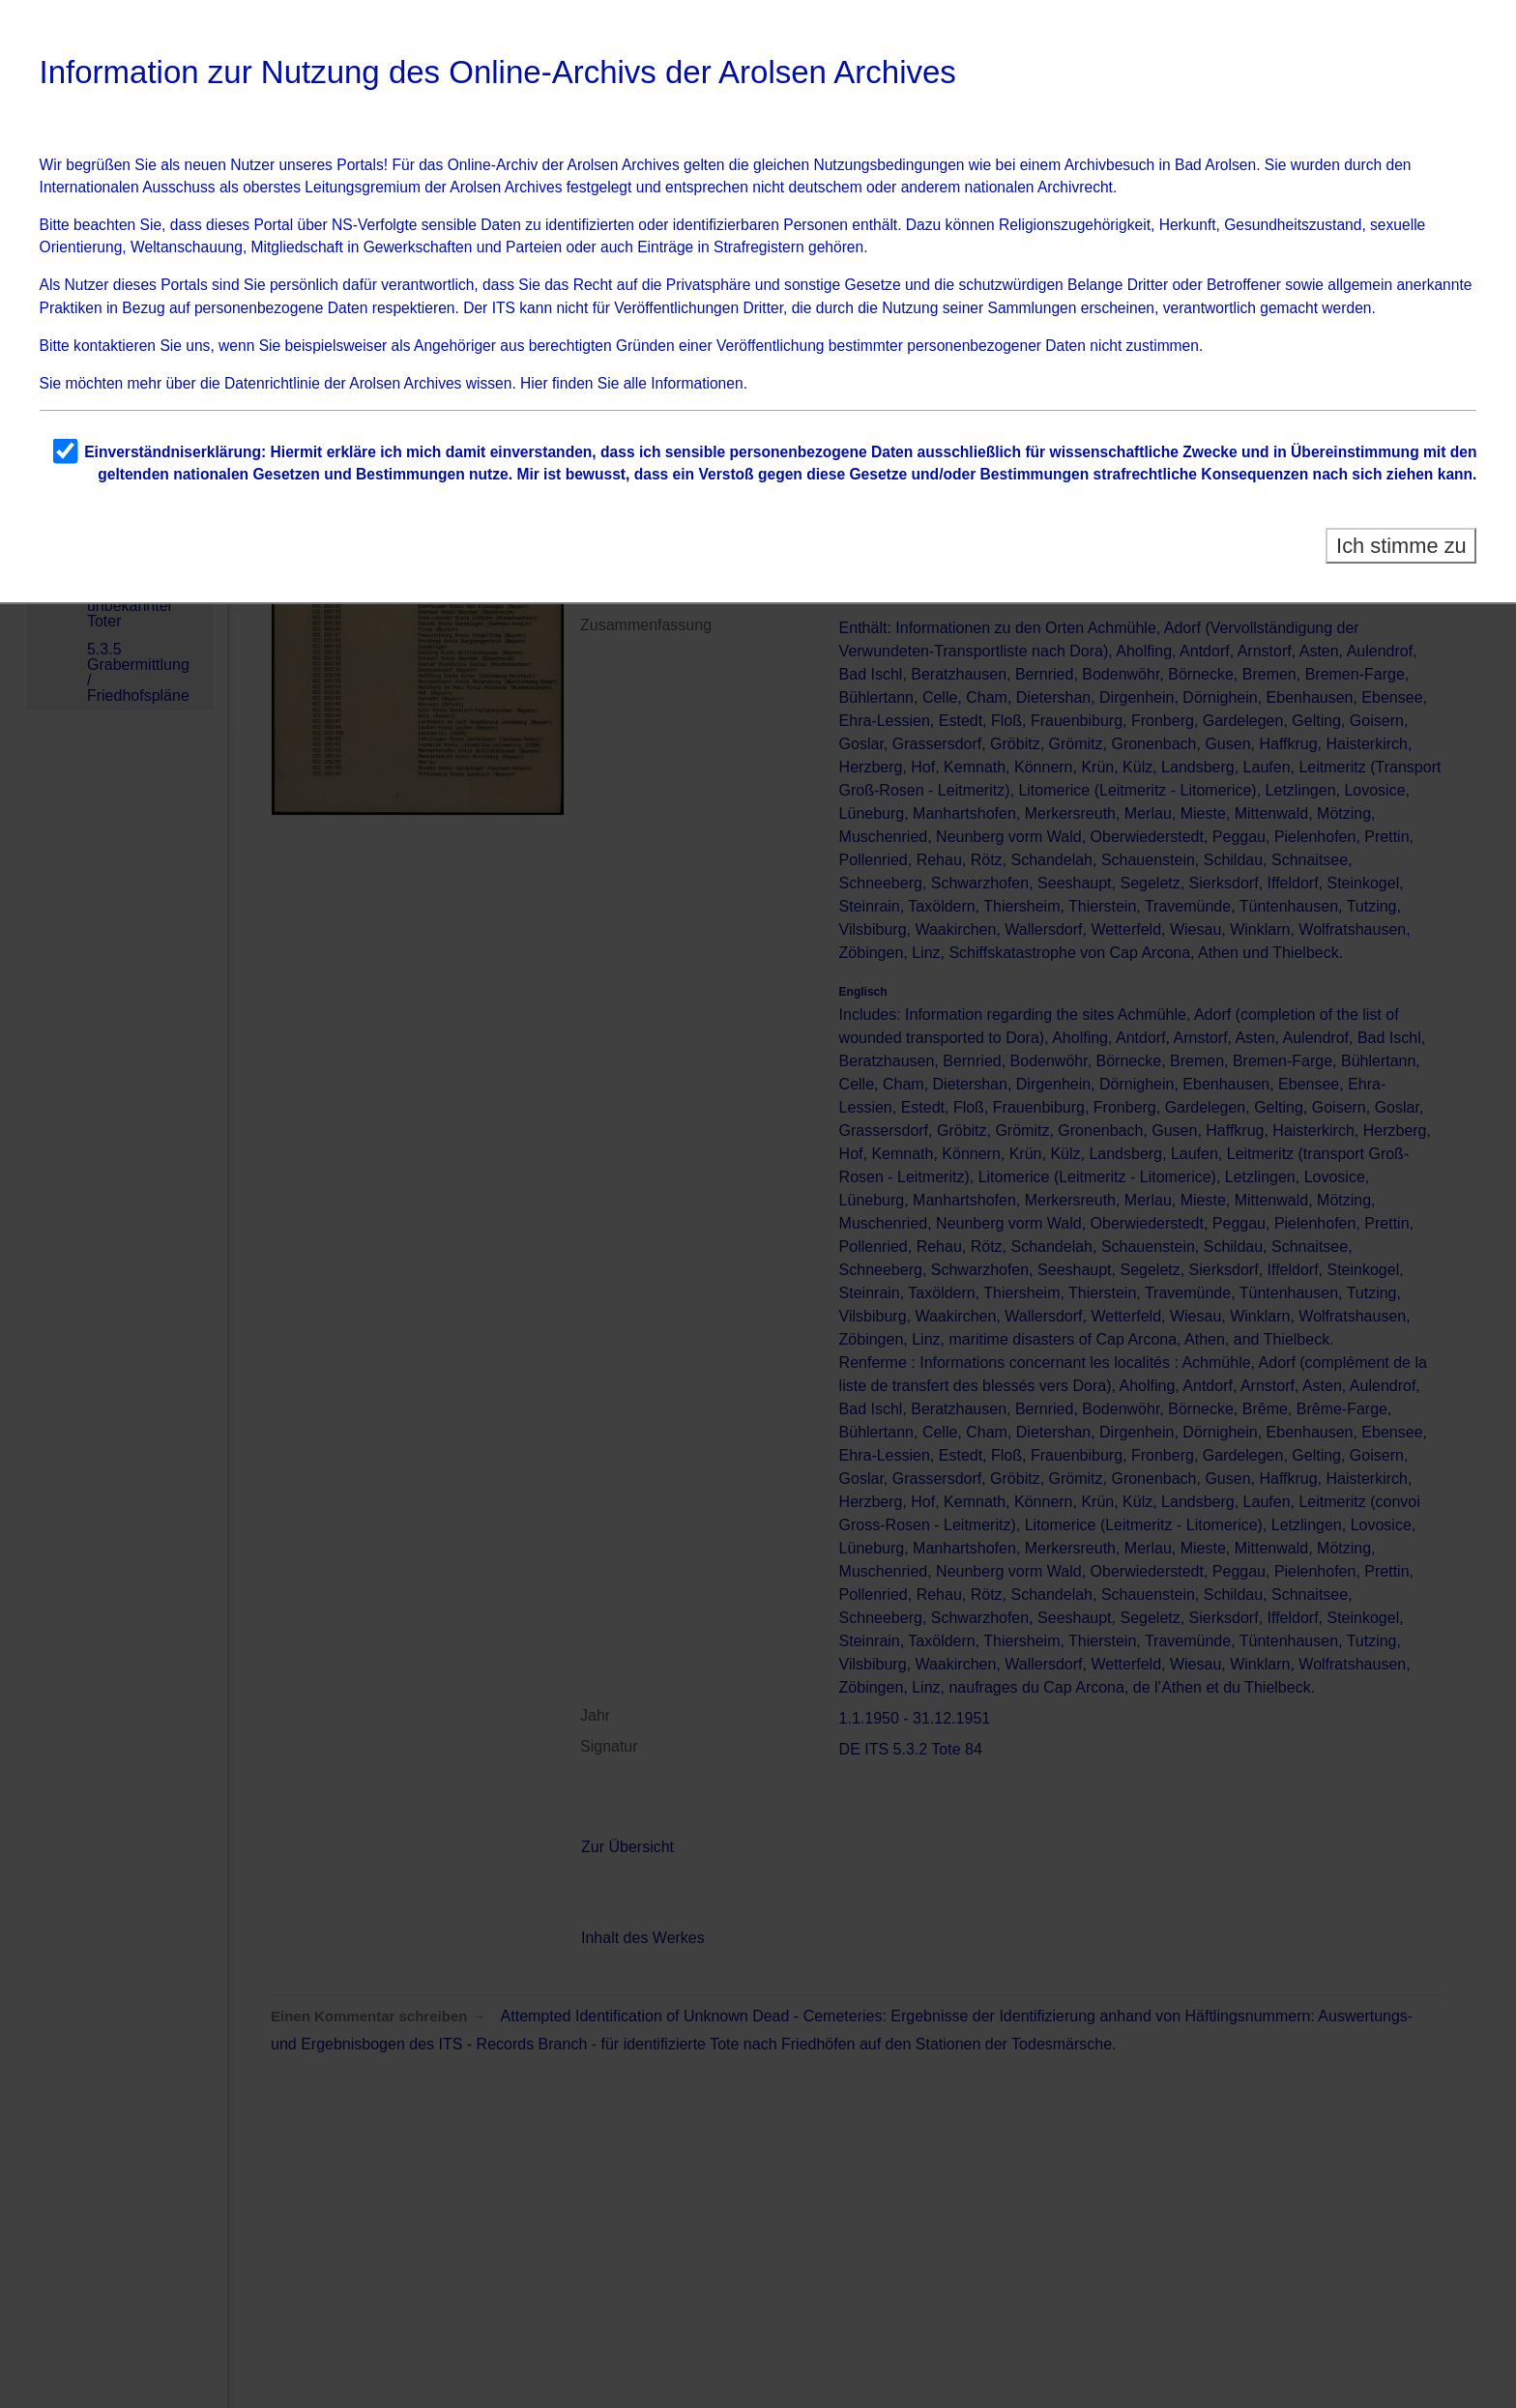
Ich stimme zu (1401, 546)
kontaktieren (114, 345)
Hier (534, 383)
